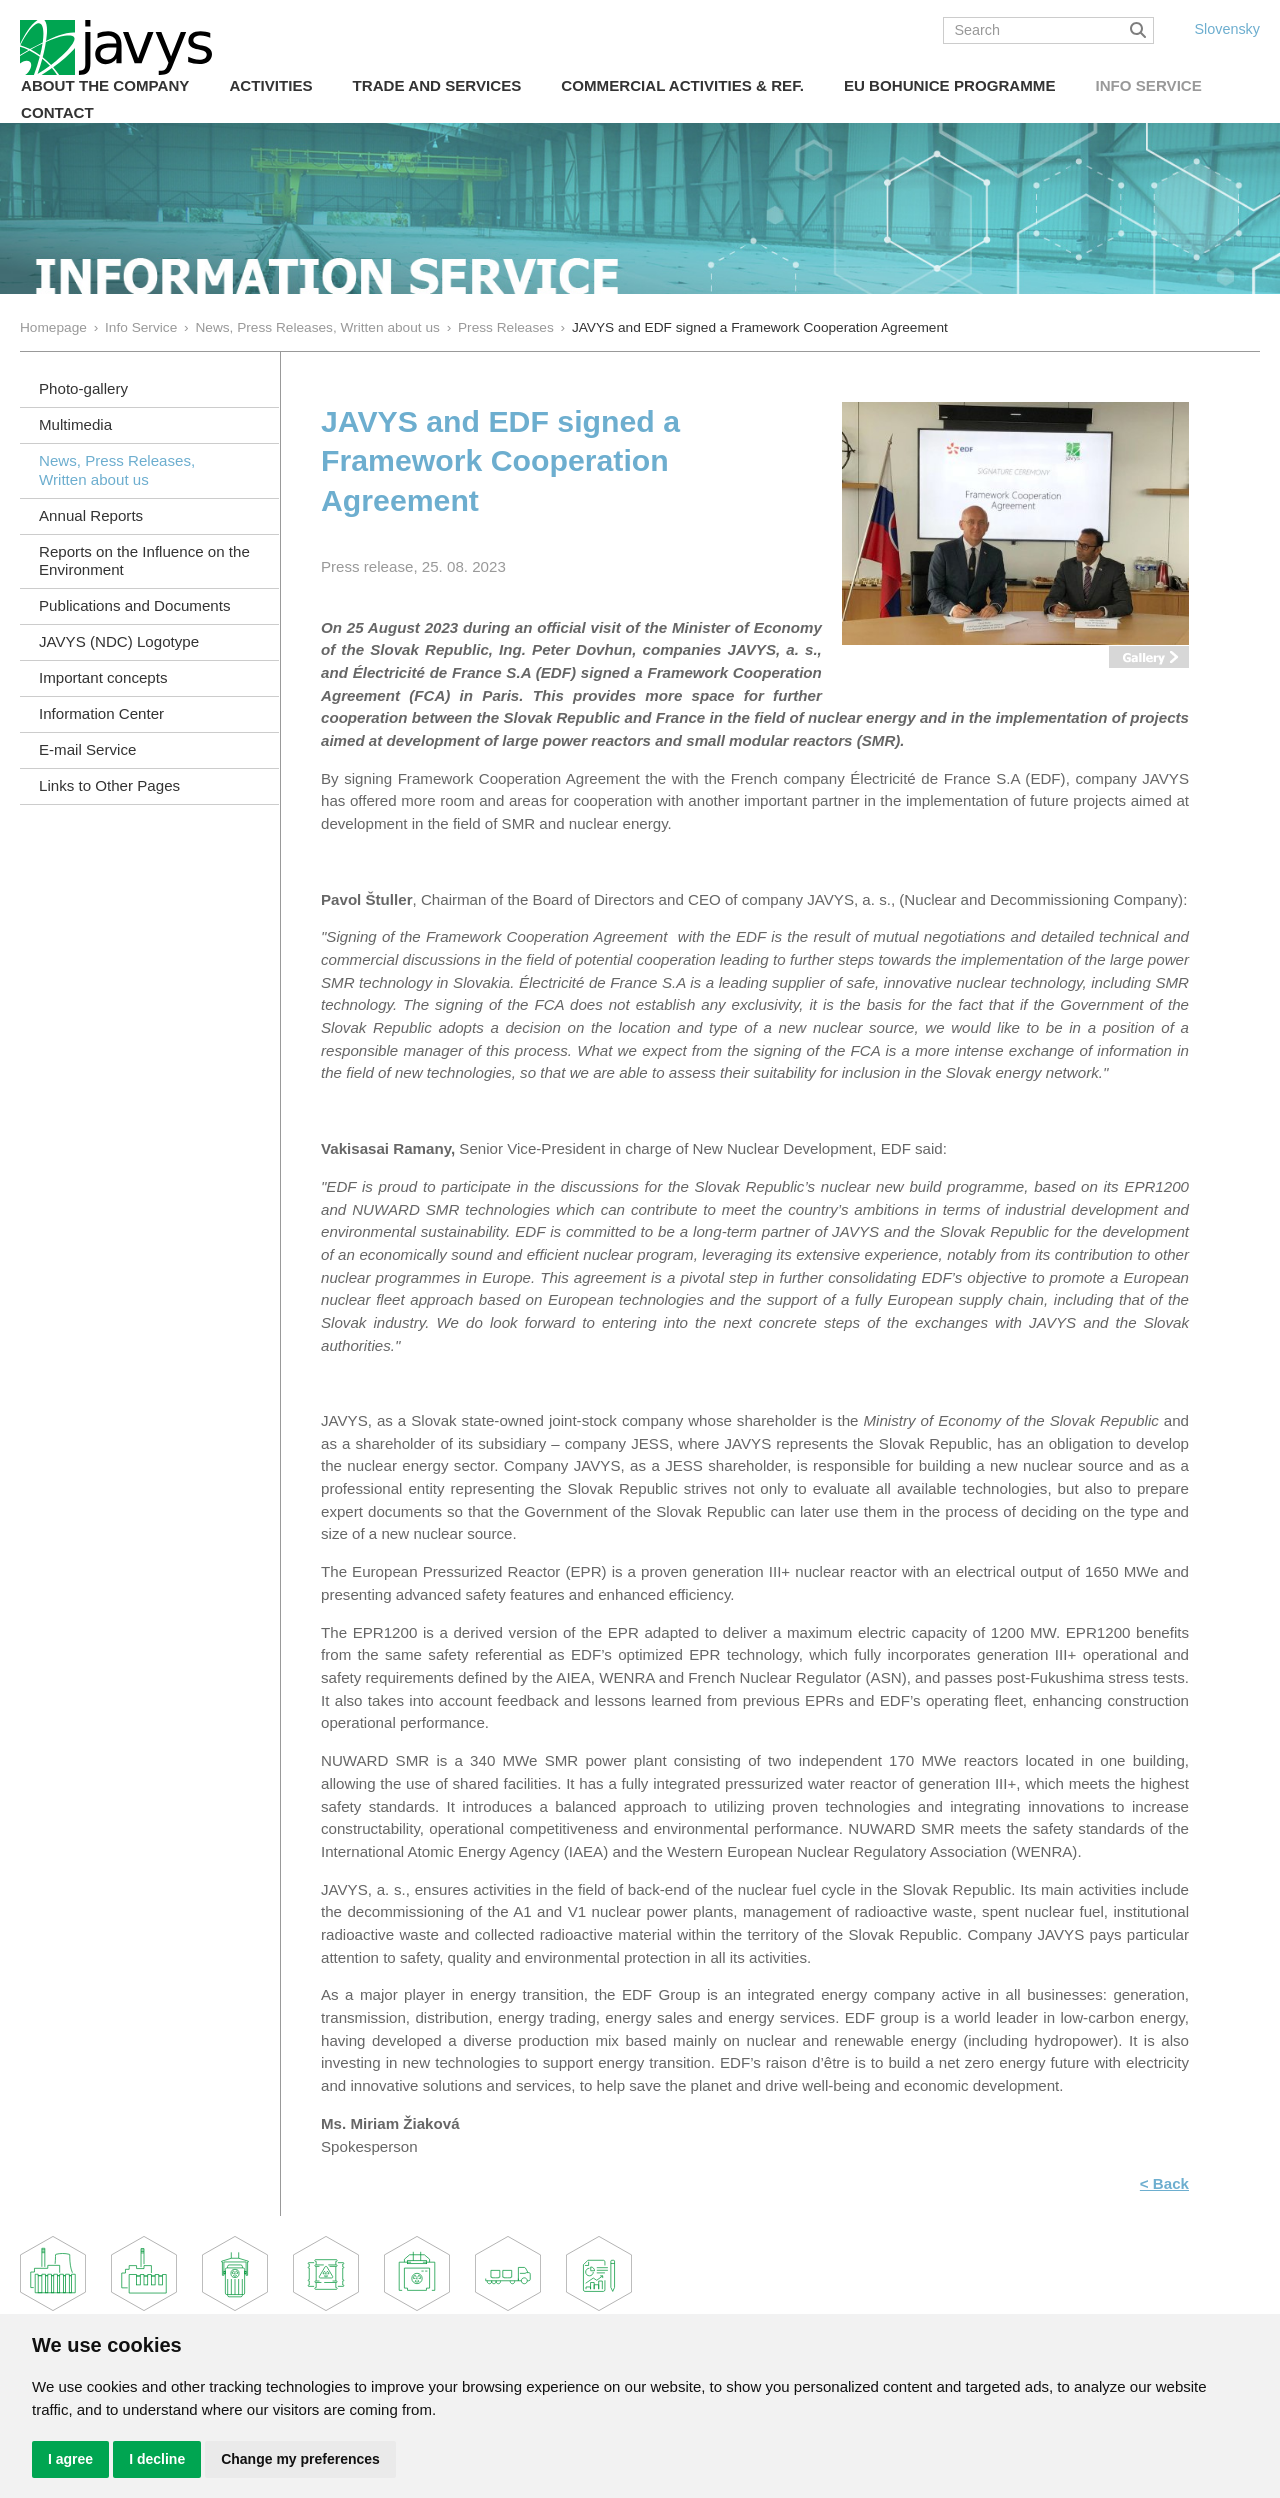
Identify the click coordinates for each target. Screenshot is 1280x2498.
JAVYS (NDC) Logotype (119, 641)
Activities (270, 85)
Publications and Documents (135, 605)
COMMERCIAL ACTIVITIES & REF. (682, 85)
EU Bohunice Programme (950, 85)
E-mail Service (87, 749)
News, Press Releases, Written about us (317, 327)
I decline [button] (157, 2459)
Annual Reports (91, 515)
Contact (57, 112)
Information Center (101, 713)
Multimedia (75, 424)
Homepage (53, 327)
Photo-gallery (83, 388)
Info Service (1148, 85)
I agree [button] (70, 2459)
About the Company (105, 85)
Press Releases (506, 327)
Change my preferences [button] (300, 2459)
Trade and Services (437, 85)
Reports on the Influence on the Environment (144, 561)
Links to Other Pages (109, 785)
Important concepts (103, 677)
